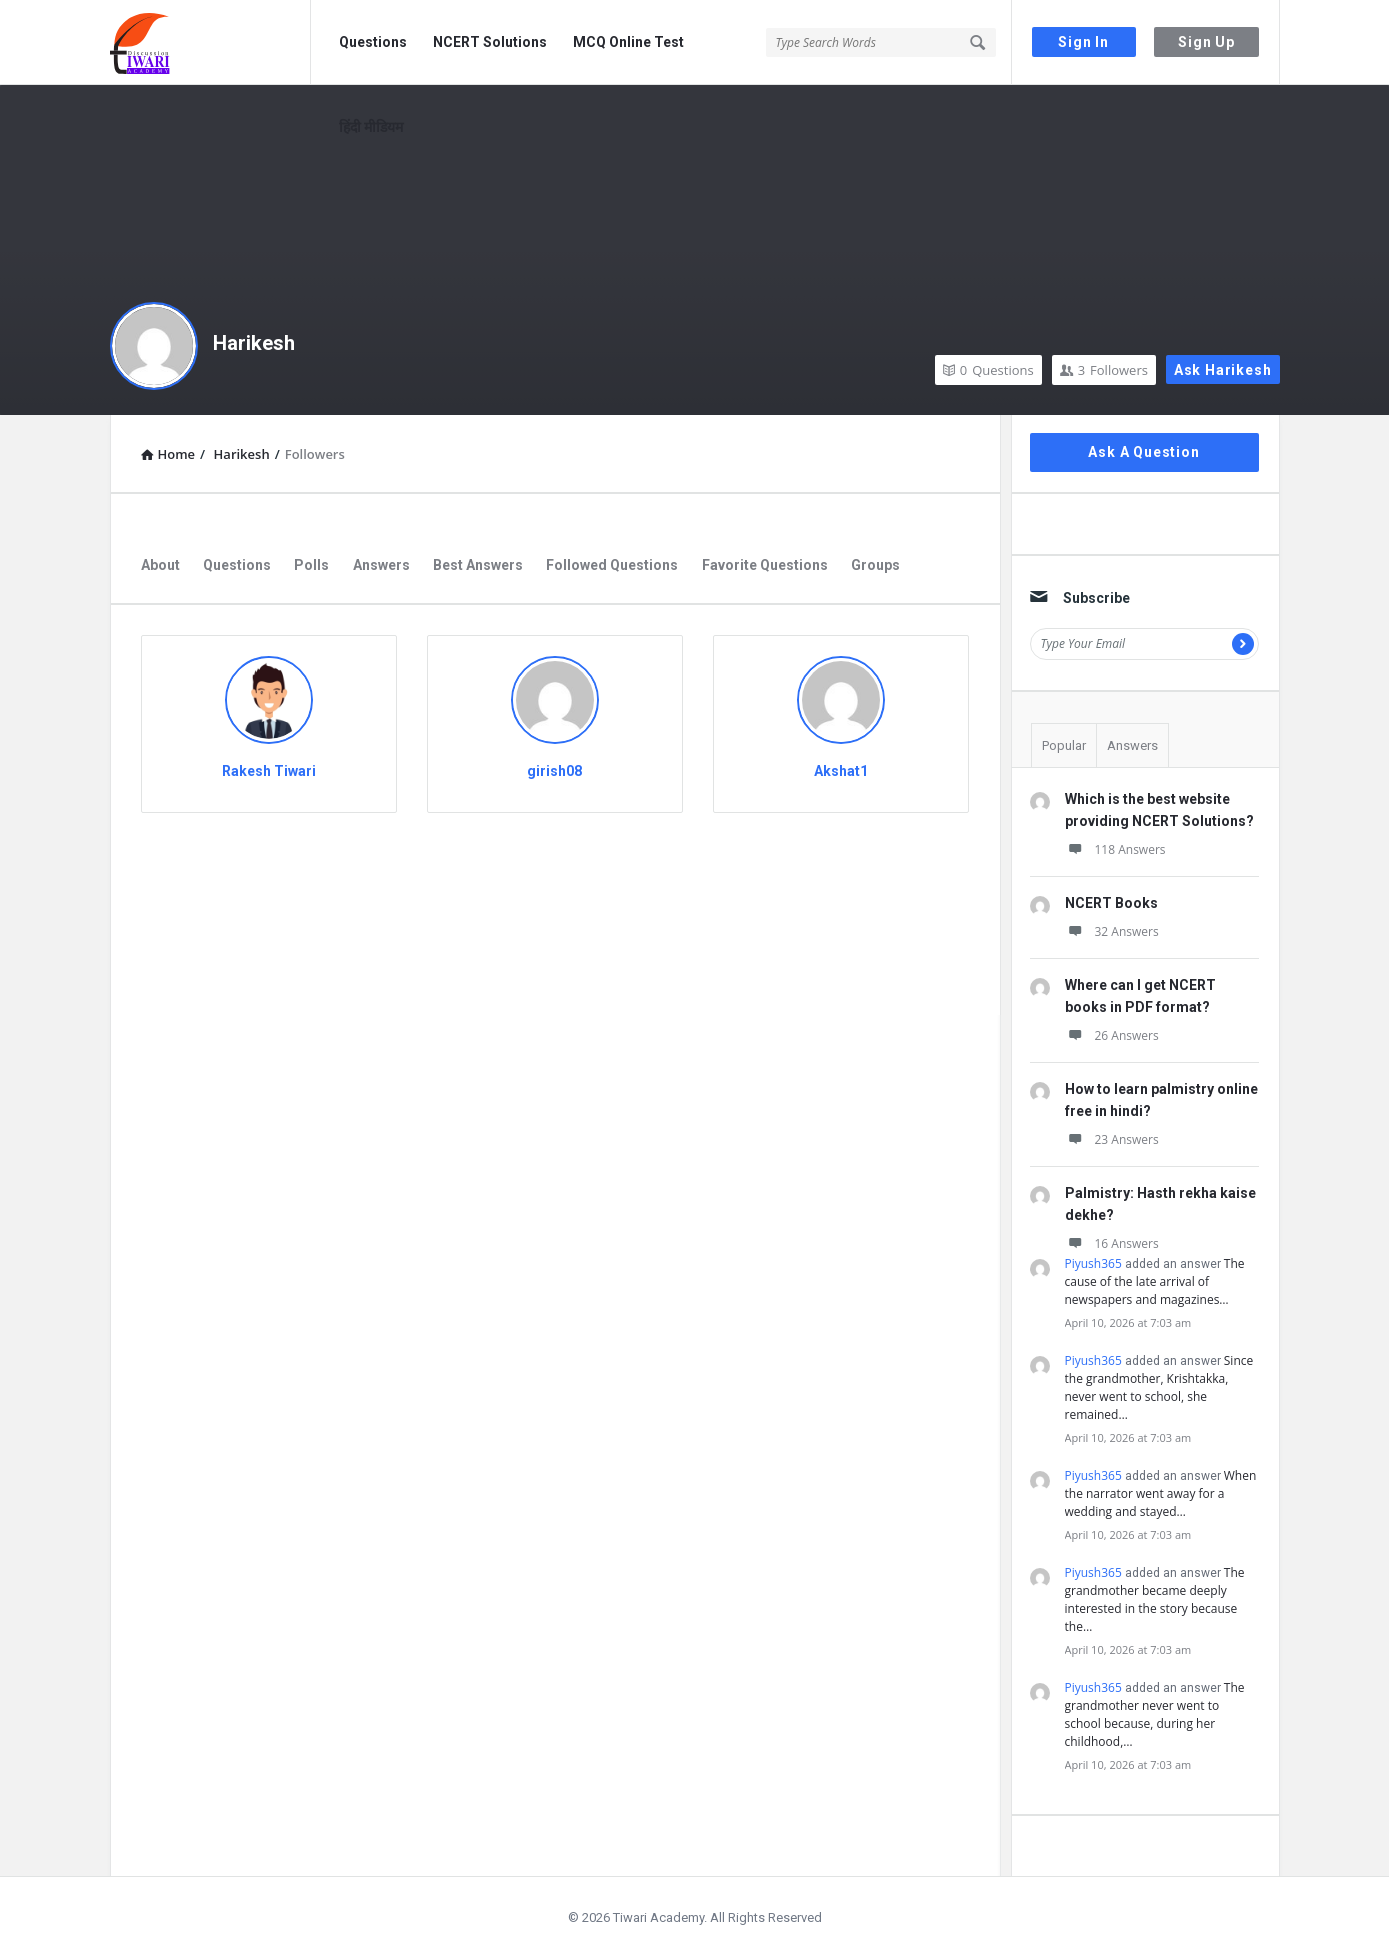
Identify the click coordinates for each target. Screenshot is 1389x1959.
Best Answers (478, 565)
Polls (311, 565)
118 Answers (1115, 849)
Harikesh (254, 343)
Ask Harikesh (1223, 370)
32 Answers (1112, 931)
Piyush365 (1093, 1263)
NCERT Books (1111, 903)
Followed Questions (612, 565)
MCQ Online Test (628, 42)
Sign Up (1206, 42)
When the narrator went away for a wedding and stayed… (1161, 1493)
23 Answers (1112, 1139)
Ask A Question (1143, 452)
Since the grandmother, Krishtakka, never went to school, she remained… (1159, 1387)
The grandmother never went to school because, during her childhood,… (1155, 1714)
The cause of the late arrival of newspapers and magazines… (1155, 1281)
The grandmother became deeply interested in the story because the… (1155, 1599)
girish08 (554, 771)
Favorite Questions (765, 565)
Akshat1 (841, 771)
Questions (373, 42)
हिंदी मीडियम (371, 127)
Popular (1064, 745)
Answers (381, 565)
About (160, 565)
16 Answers (1112, 1243)
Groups (875, 565)
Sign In (1083, 42)
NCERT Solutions (490, 42)
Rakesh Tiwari (269, 771)
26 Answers (1112, 1035)
